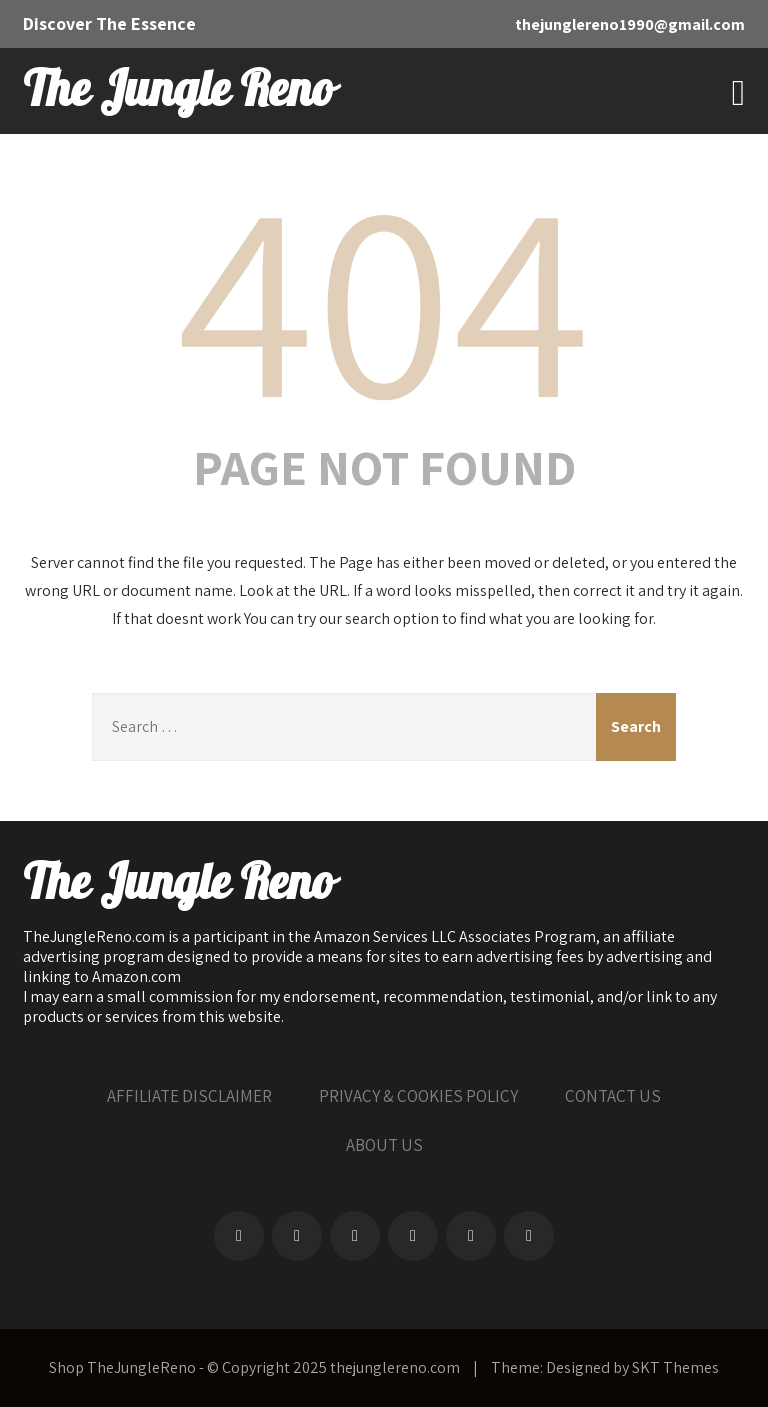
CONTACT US (613, 1096)
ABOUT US (384, 1145)
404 (384, 294)
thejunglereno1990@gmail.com (630, 24)
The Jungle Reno (178, 91)
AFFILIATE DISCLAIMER (189, 1096)
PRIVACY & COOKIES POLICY (418, 1096)
